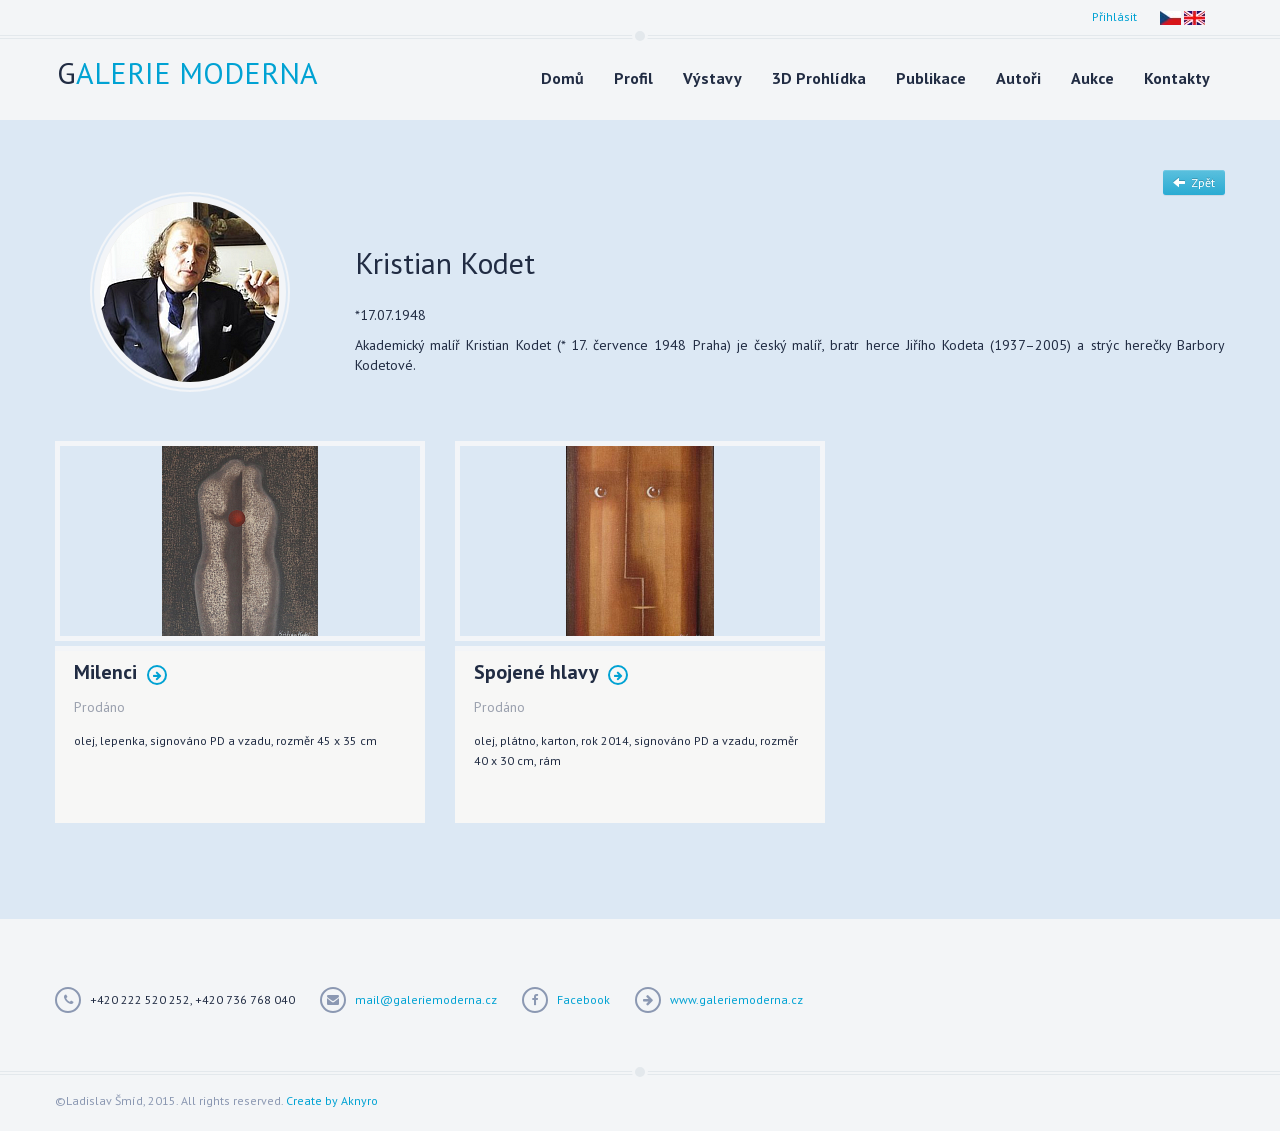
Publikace (931, 78)
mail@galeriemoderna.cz (426, 999)
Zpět (1194, 182)
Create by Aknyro (332, 1100)
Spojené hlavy (551, 673)
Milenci (120, 673)
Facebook (583, 999)
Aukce (1092, 78)
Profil (633, 78)
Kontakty (1177, 78)
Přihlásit (1114, 16)
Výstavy (712, 78)
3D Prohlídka (819, 78)
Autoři (1018, 78)
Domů (562, 78)
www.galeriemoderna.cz (736, 999)
